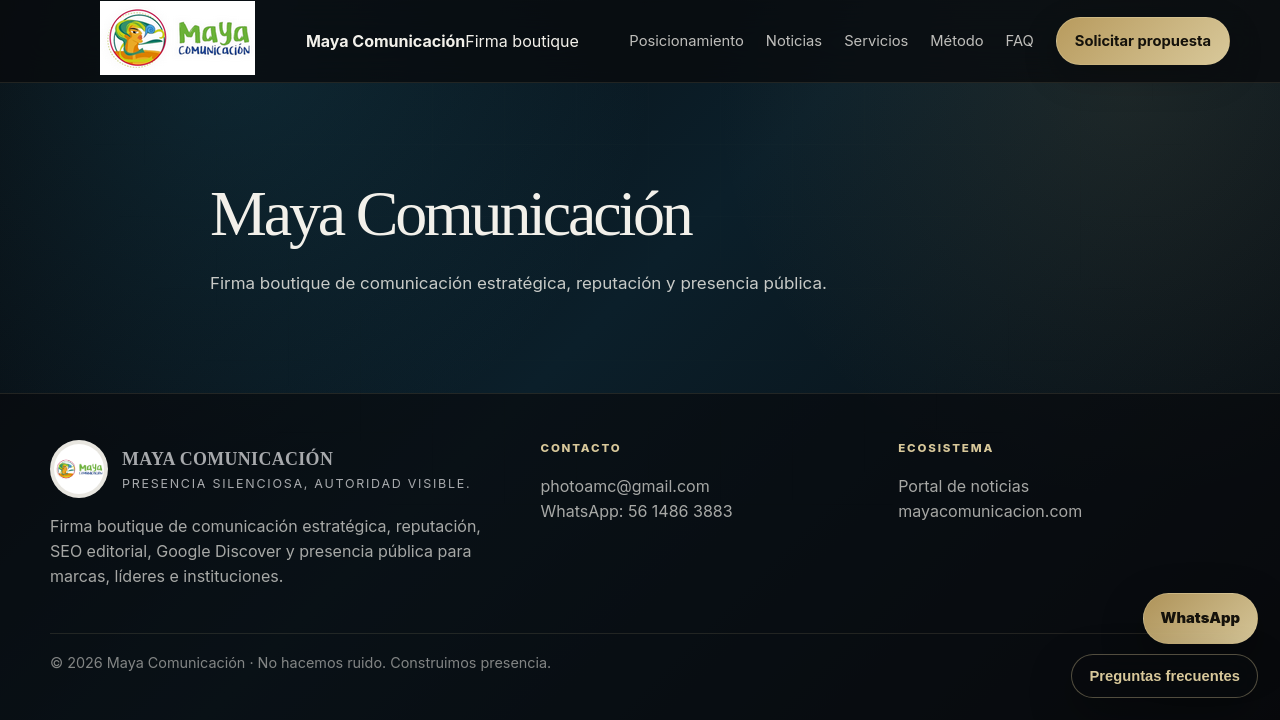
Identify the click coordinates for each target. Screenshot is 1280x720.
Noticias (794, 41)
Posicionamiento (686, 41)
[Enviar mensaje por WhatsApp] (1200, 618)
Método (956, 41)
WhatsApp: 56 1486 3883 (636, 511)
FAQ (1020, 41)
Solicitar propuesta (1143, 41)
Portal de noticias (963, 486)
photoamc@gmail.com (624, 486)
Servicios (876, 41)
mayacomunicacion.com (990, 511)
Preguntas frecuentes (1164, 676)
